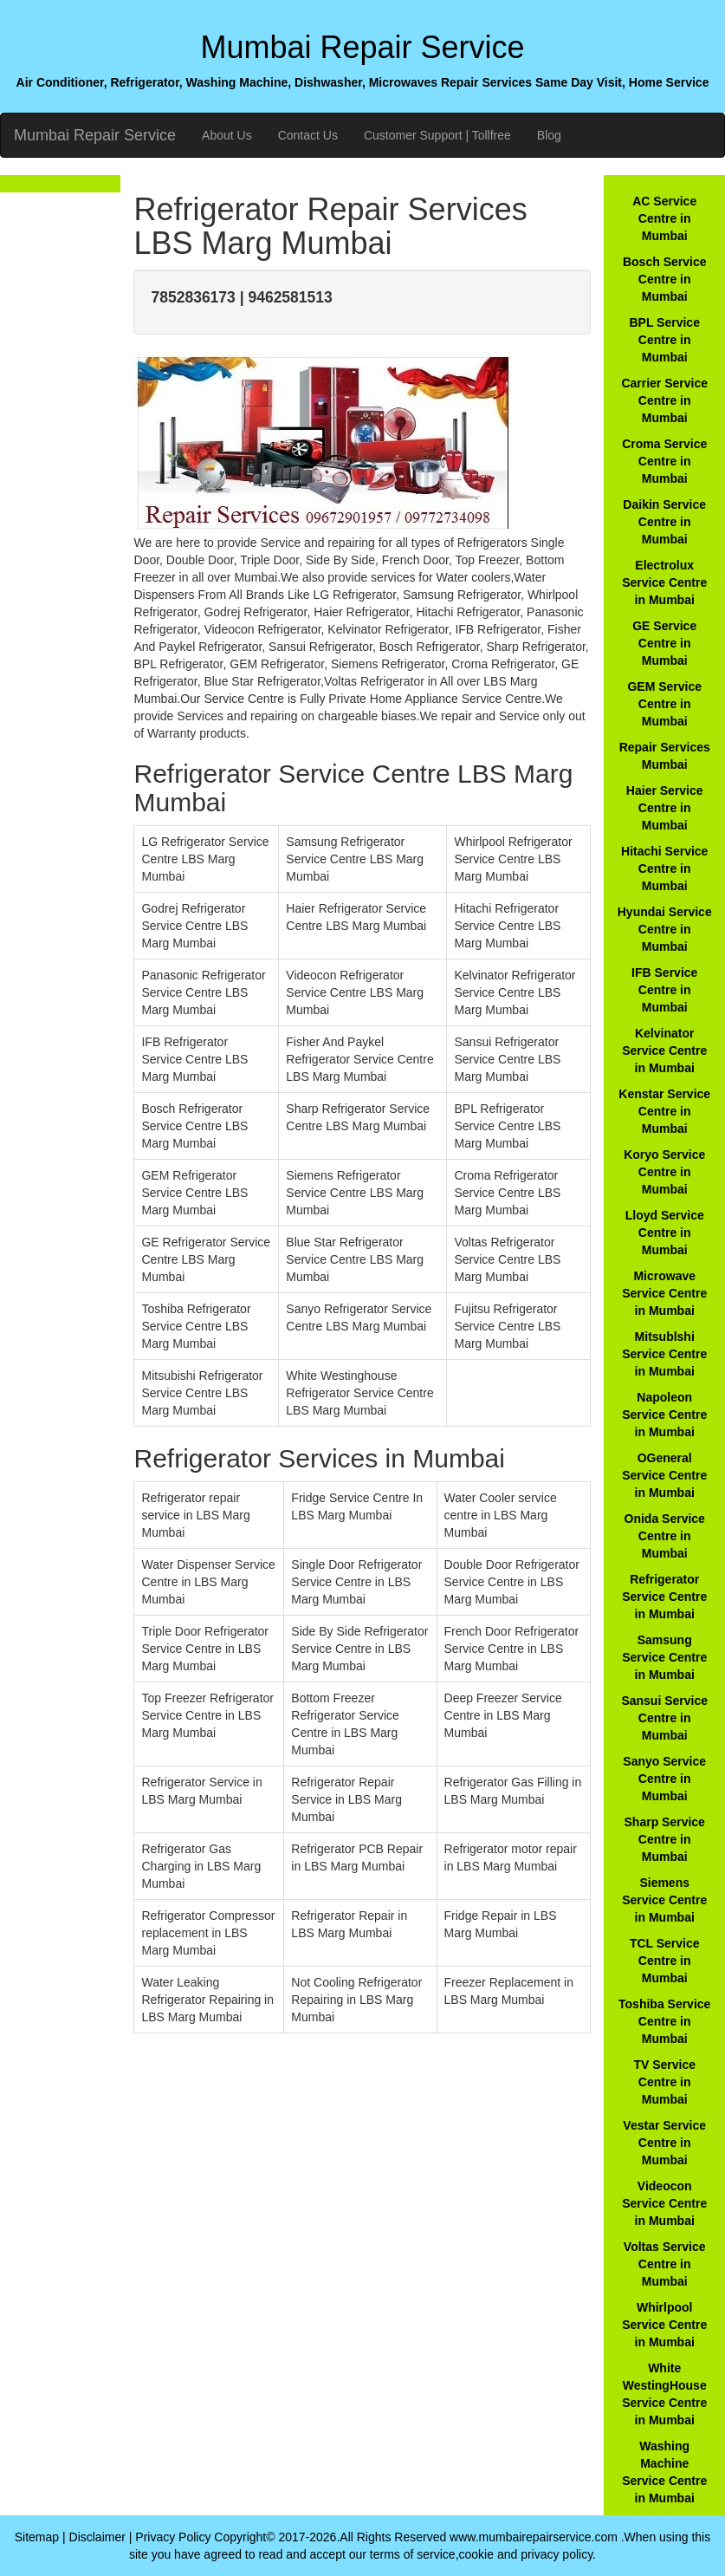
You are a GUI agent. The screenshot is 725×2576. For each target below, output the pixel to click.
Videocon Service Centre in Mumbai (664, 2203)
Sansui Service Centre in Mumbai (664, 1718)
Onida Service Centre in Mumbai (665, 1536)
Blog (549, 135)
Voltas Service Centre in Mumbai (665, 2264)
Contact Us (308, 135)
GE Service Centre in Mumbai (664, 643)
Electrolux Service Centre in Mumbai (664, 582)
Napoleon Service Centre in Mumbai (664, 1414)
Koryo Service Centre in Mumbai (664, 1172)
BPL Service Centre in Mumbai (664, 339)
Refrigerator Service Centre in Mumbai (664, 1596)
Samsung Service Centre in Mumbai (664, 1657)
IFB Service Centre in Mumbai (664, 990)
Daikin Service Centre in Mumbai (664, 522)
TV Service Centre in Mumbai (664, 2082)
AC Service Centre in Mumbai (664, 218)
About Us (227, 135)
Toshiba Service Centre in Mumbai (664, 2021)
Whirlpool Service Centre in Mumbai (664, 2324)
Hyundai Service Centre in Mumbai (665, 929)
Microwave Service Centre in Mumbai (664, 1293)
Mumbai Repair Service (95, 135)
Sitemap (37, 2537)
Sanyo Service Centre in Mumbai (664, 1778)
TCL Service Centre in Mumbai (665, 1960)
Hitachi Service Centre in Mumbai (664, 868)
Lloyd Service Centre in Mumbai (664, 1232)
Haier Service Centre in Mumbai (664, 808)
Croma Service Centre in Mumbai (664, 461)
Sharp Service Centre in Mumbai (665, 1839)
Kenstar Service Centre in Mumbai (664, 1111)
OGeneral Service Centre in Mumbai (664, 1475)
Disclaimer (97, 2537)
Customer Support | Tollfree (437, 135)
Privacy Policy (172, 2537)
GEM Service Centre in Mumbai (664, 704)
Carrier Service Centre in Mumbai (664, 400)
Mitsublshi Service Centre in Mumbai (664, 1354)
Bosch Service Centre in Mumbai (665, 279)
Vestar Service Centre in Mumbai (664, 2142)
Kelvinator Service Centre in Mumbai (664, 1050)
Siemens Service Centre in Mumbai (664, 1900)
